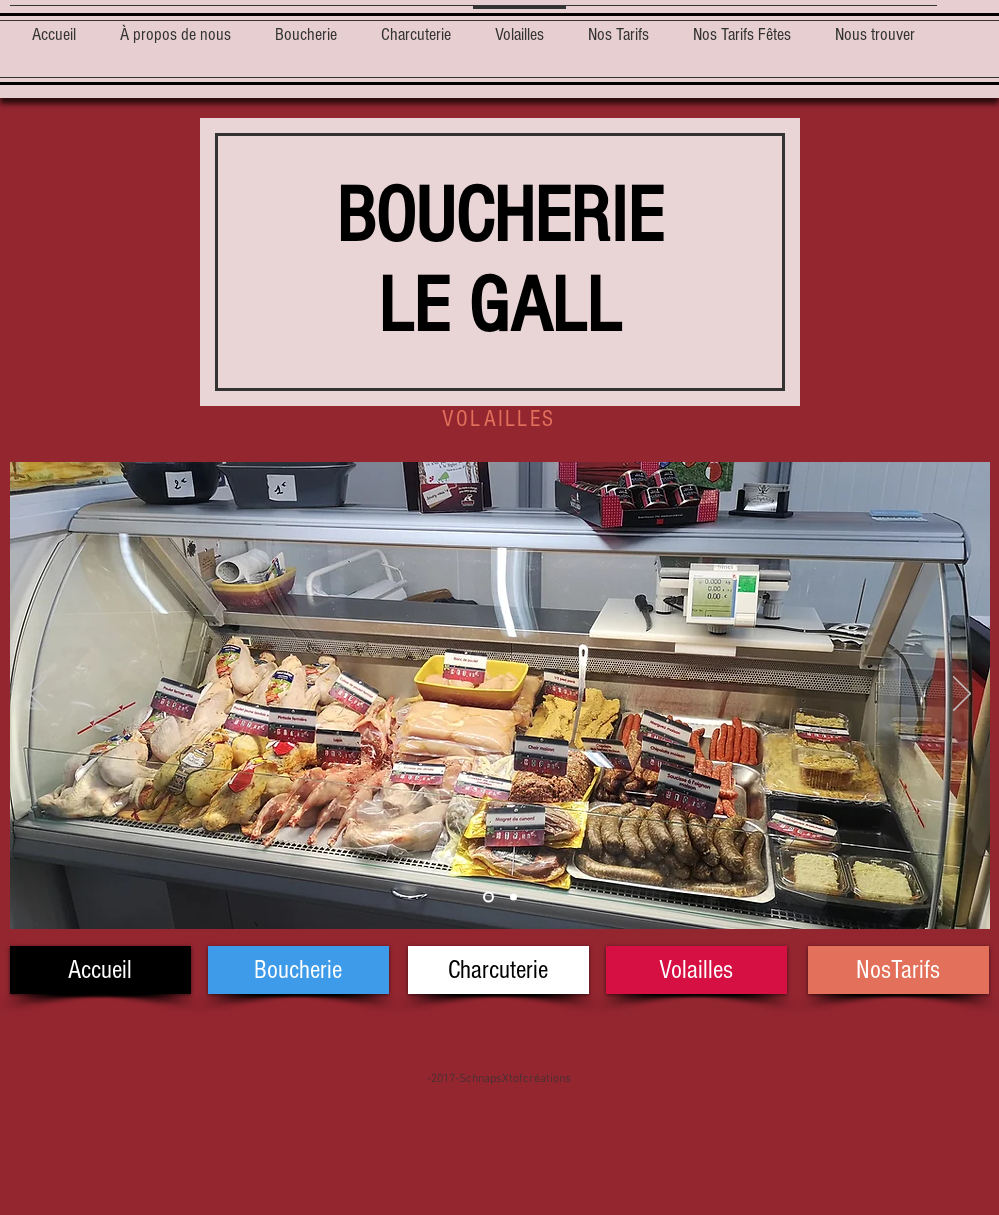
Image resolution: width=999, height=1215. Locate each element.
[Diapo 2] (513, 897)
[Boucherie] (298, 970)
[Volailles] (696, 970)
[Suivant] (962, 695)
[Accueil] (100, 970)
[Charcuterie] (498, 970)
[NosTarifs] (898, 970)
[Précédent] (38, 695)
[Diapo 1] (488, 897)
